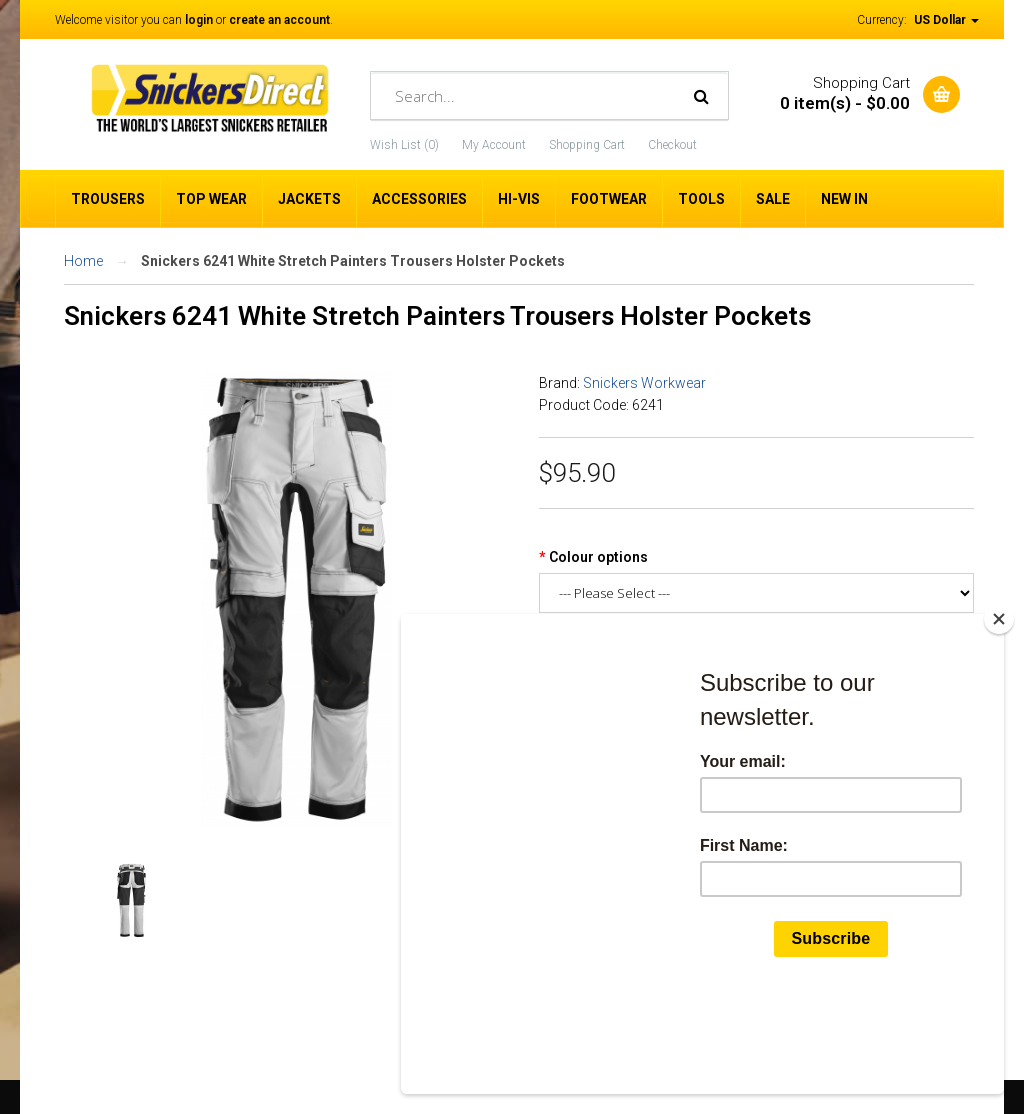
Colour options (598, 557)
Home (83, 261)
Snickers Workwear (644, 383)
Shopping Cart (587, 145)
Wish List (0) (404, 145)
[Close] (999, 714)
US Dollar (946, 20)
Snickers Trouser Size (623, 641)
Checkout (672, 145)
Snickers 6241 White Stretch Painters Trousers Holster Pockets (353, 261)
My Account (494, 145)
